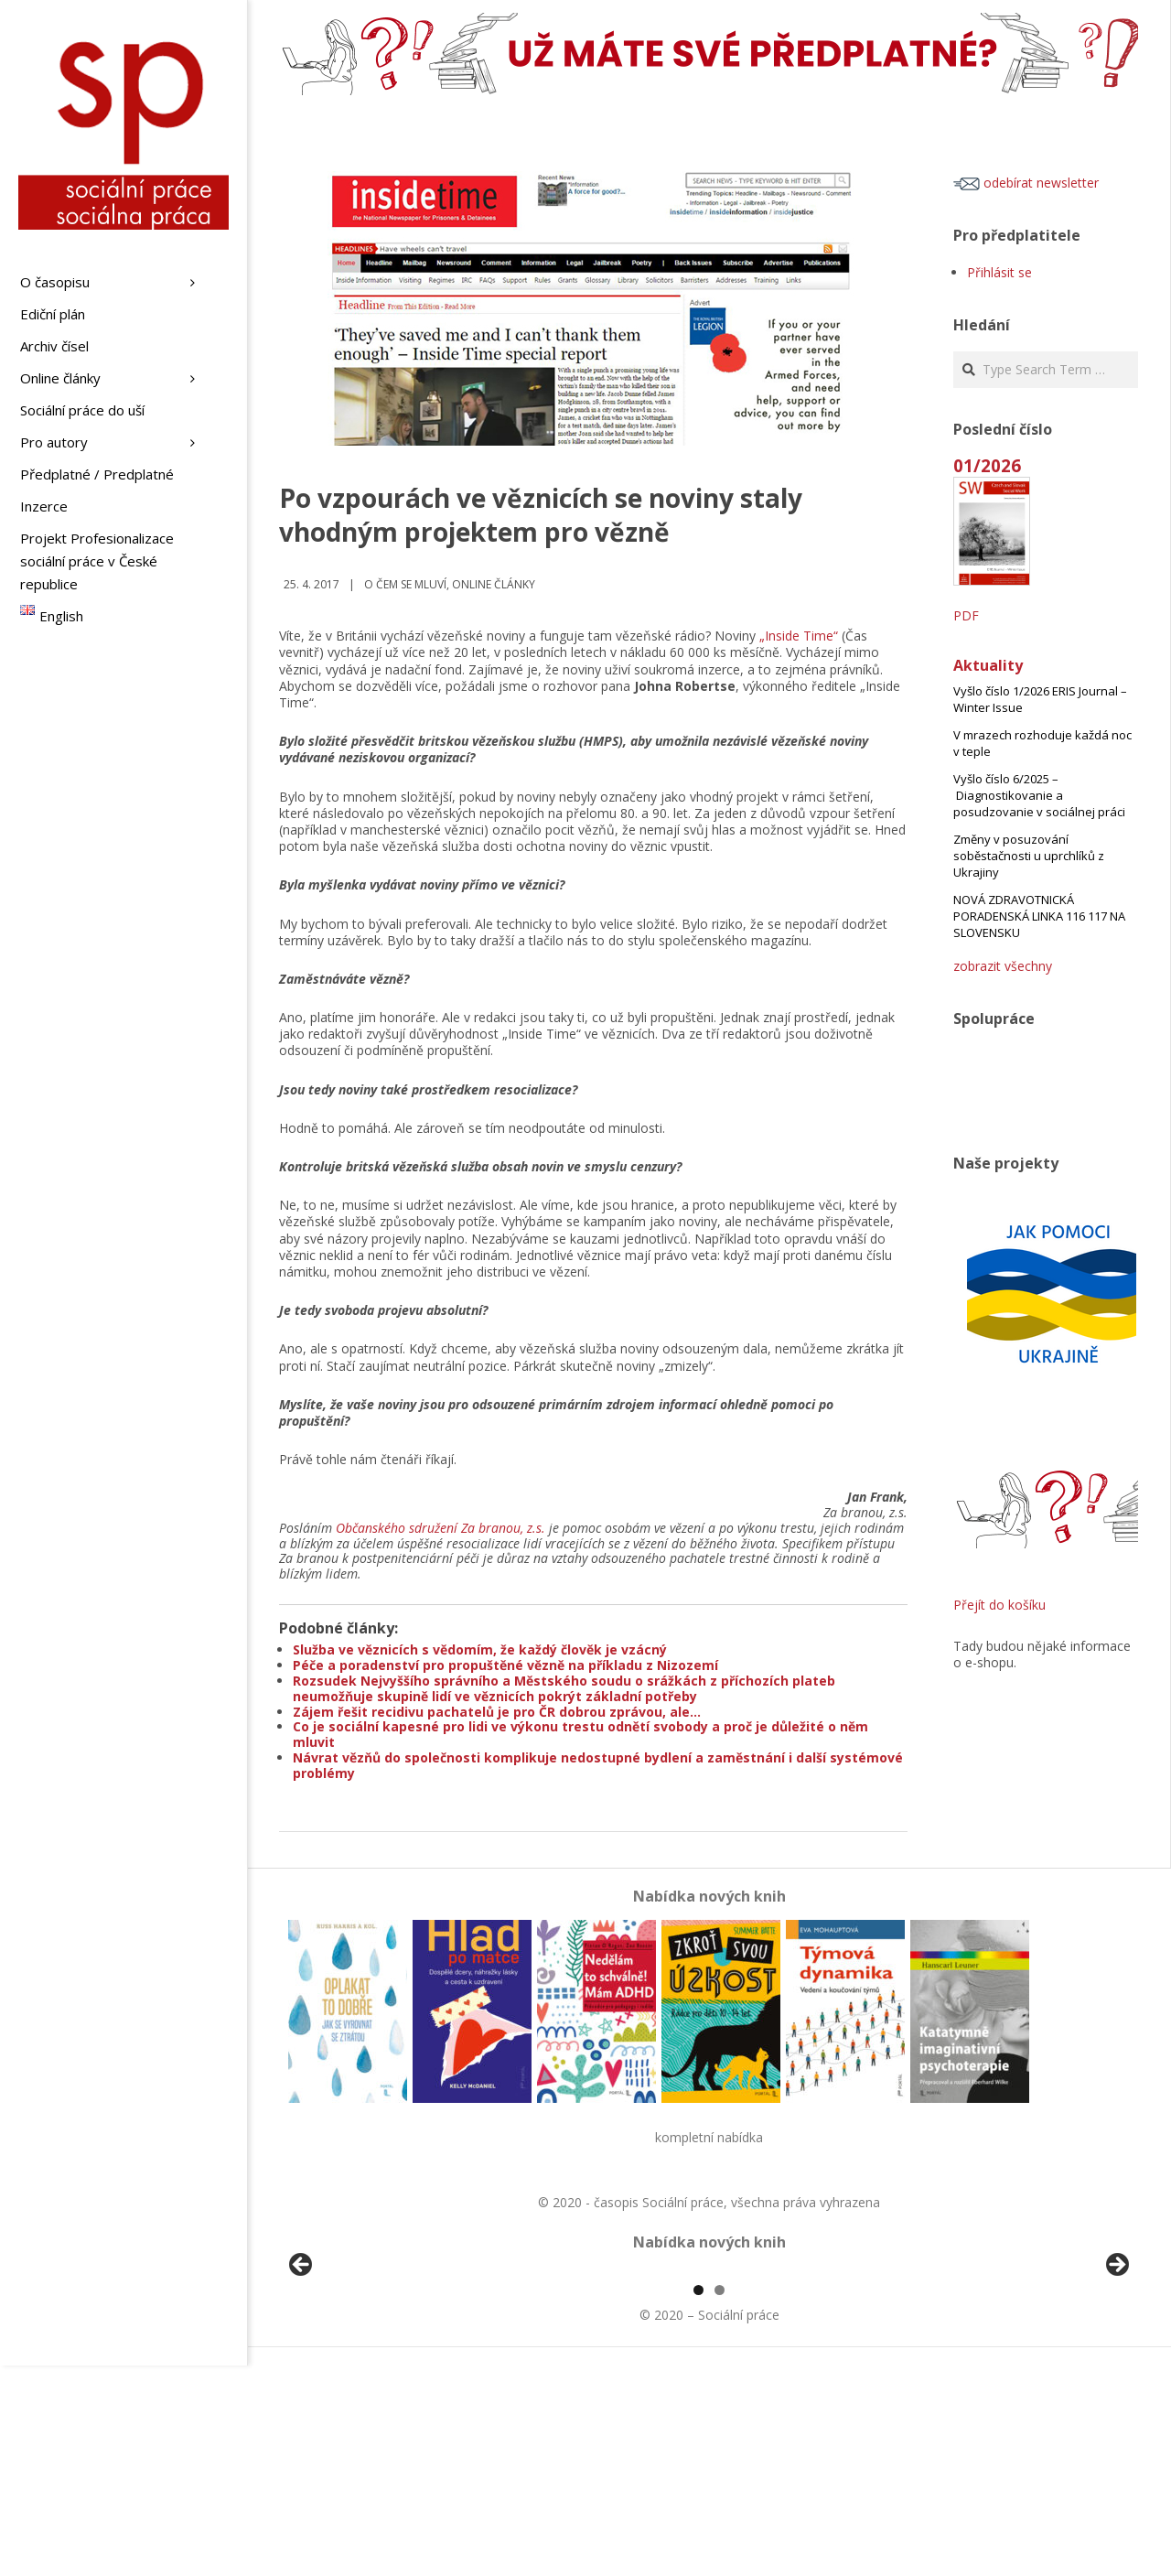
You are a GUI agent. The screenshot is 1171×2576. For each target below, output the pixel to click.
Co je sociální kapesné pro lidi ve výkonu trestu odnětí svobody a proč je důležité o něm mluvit (580, 1734)
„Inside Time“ (798, 635)
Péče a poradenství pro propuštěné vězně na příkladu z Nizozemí (505, 1665)
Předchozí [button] (302, 2371)
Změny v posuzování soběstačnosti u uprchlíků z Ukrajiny (1028, 855)
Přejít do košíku (999, 1604)
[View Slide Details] (352, 2375)
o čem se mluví (405, 584)
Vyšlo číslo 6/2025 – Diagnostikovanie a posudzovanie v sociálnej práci (1039, 795)
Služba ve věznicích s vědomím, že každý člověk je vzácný (480, 1649)
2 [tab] (719, 2500)
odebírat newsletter (1026, 182)
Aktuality (988, 665)
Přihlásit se (999, 272)
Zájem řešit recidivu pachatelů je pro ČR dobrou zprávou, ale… (497, 1711)
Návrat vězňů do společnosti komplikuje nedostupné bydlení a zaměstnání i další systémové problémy (598, 1765)
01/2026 (987, 465)
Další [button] (1116, 2371)
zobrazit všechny (1002, 966)
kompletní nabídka (709, 2137)
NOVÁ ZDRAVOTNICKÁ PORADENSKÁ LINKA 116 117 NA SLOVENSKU (1039, 916)
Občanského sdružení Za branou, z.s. (440, 1527)
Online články (493, 584)
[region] (709, 2375)
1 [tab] (698, 2500)
